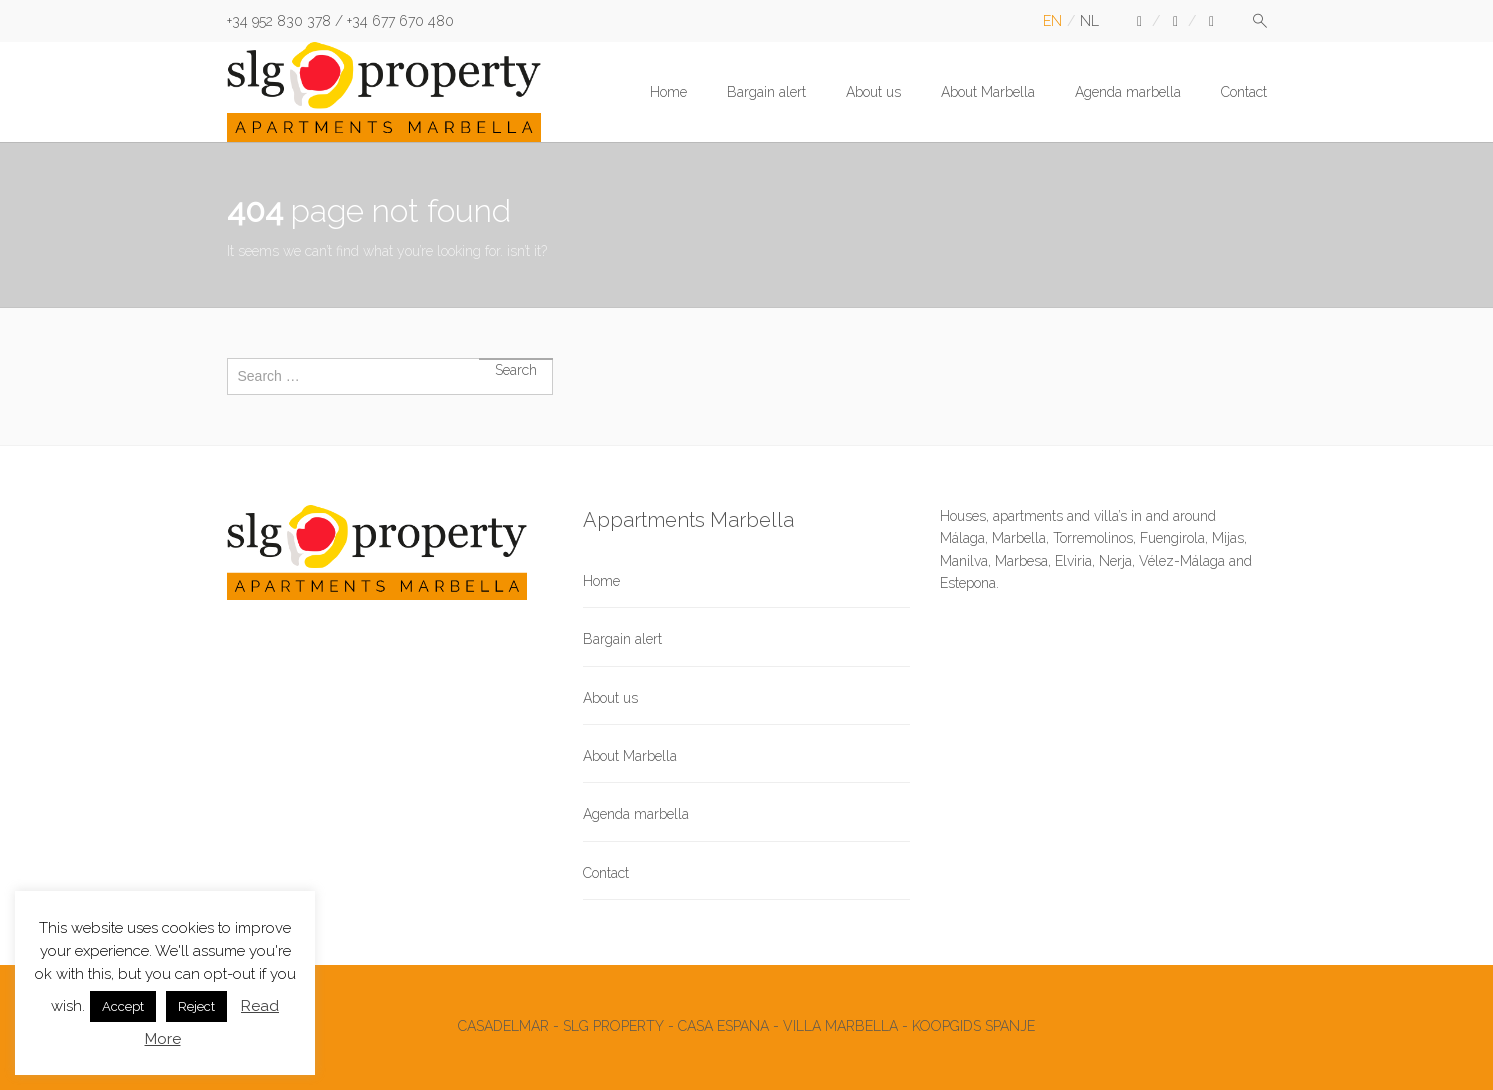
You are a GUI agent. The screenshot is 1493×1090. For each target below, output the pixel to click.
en (1052, 21)
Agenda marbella (1128, 92)
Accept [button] (123, 1006)
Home (668, 92)
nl (1089, 21)
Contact (1244, 92)
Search (516, 359)
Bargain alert (766, 92)
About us (873, 92)
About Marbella (988, 92)
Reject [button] (196, 1006)
